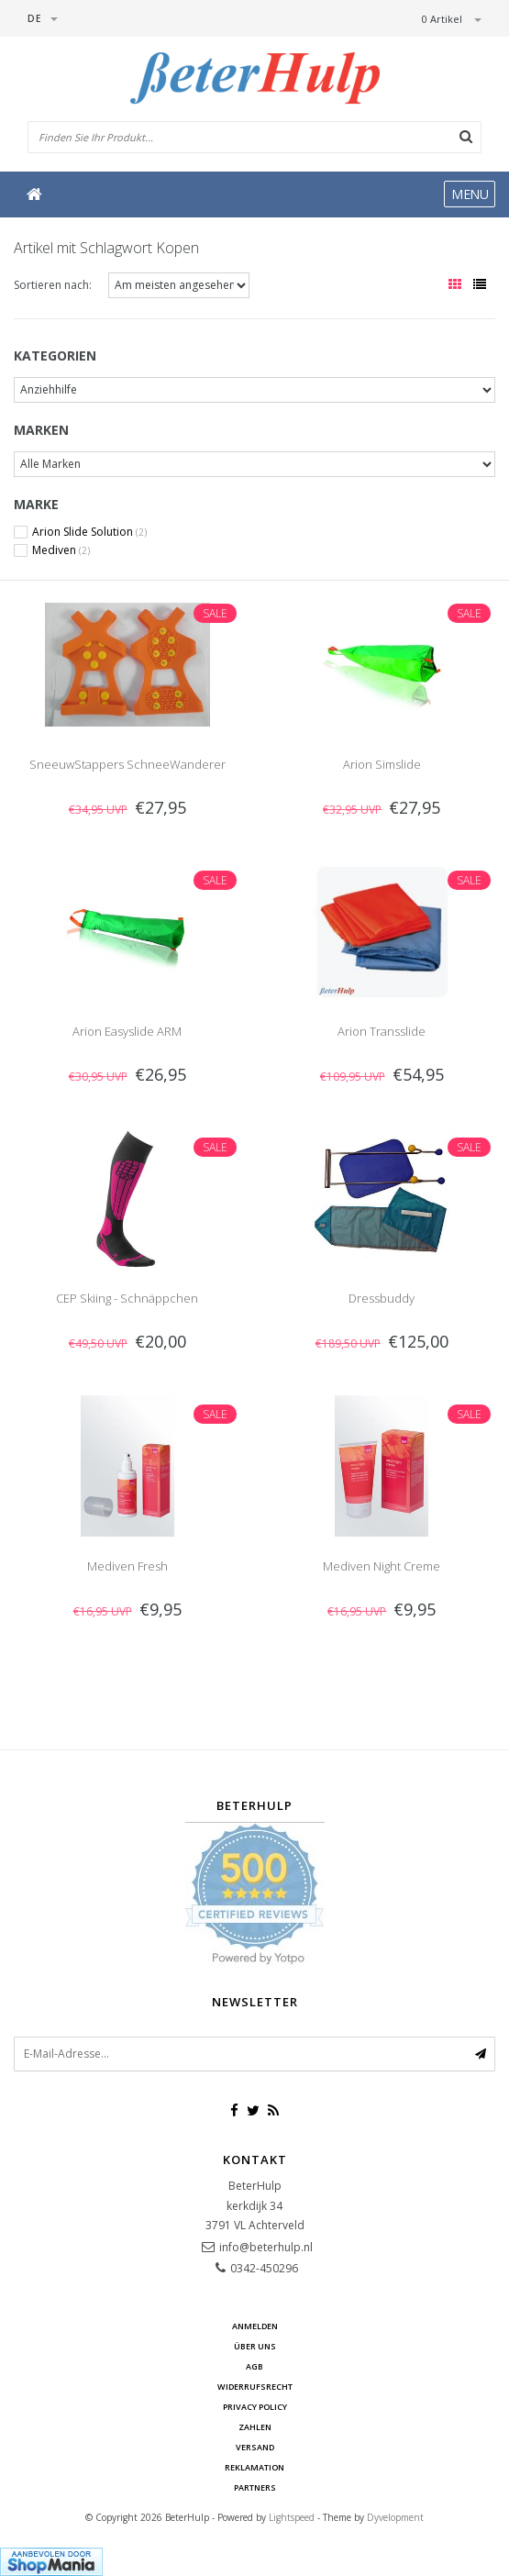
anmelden (255, 2326)
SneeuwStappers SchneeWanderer (127, 764)
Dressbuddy (382, 1298)
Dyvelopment (395, 2517)
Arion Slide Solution (89, 532)
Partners (255, 2487)
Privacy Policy (255, 2407)
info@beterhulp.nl (266, 2247)
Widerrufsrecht (255, 2387)
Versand (255, 2447)
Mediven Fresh (127, 1566)
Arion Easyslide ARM (127, 1031)
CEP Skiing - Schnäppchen (127, 1298)
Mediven (61, 550)
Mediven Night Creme (381, 1566)
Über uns (255, 2346)
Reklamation (254, 2467)
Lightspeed (292, 2517)
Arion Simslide (382, 764)
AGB (254, 2366)
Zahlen (254, 2427)
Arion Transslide (381, 1031)
